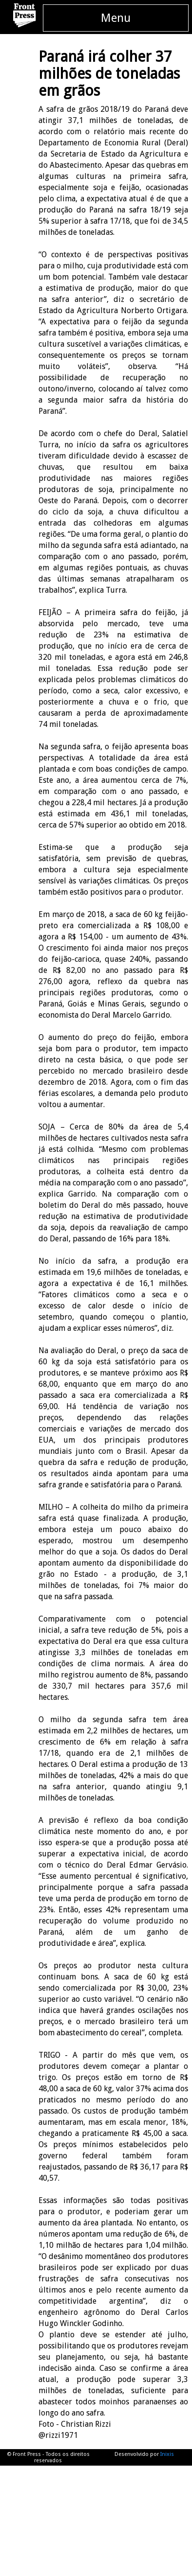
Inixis (167, 2454)
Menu (116, 18)
